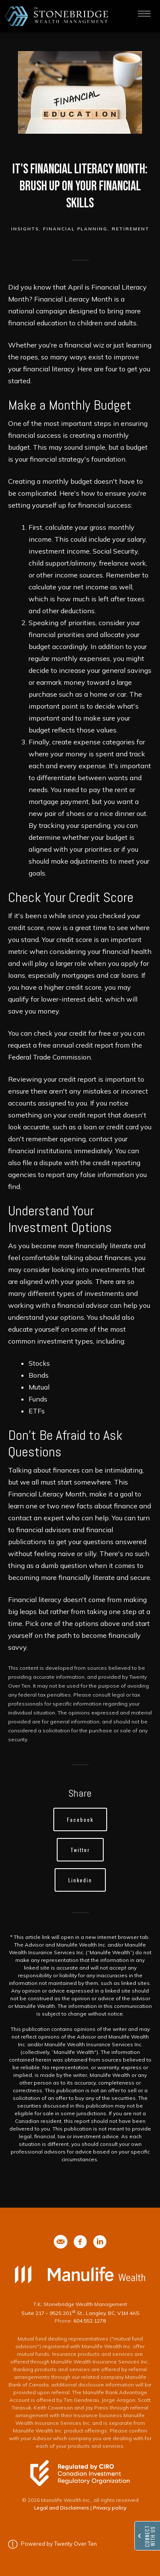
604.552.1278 (89, 2321)
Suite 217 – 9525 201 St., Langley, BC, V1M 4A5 (80, 2313)
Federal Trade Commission (49, 1057)
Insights (25, 229)
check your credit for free (72, 1033)
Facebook (80, 1819)
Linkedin (80, 1880)
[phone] (60, 2242)
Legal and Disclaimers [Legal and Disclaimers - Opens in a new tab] (61, 2507)
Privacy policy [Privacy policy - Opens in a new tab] (109, 2507)
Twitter (80, 1849)
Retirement (130, 229)
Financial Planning (75, 229)
